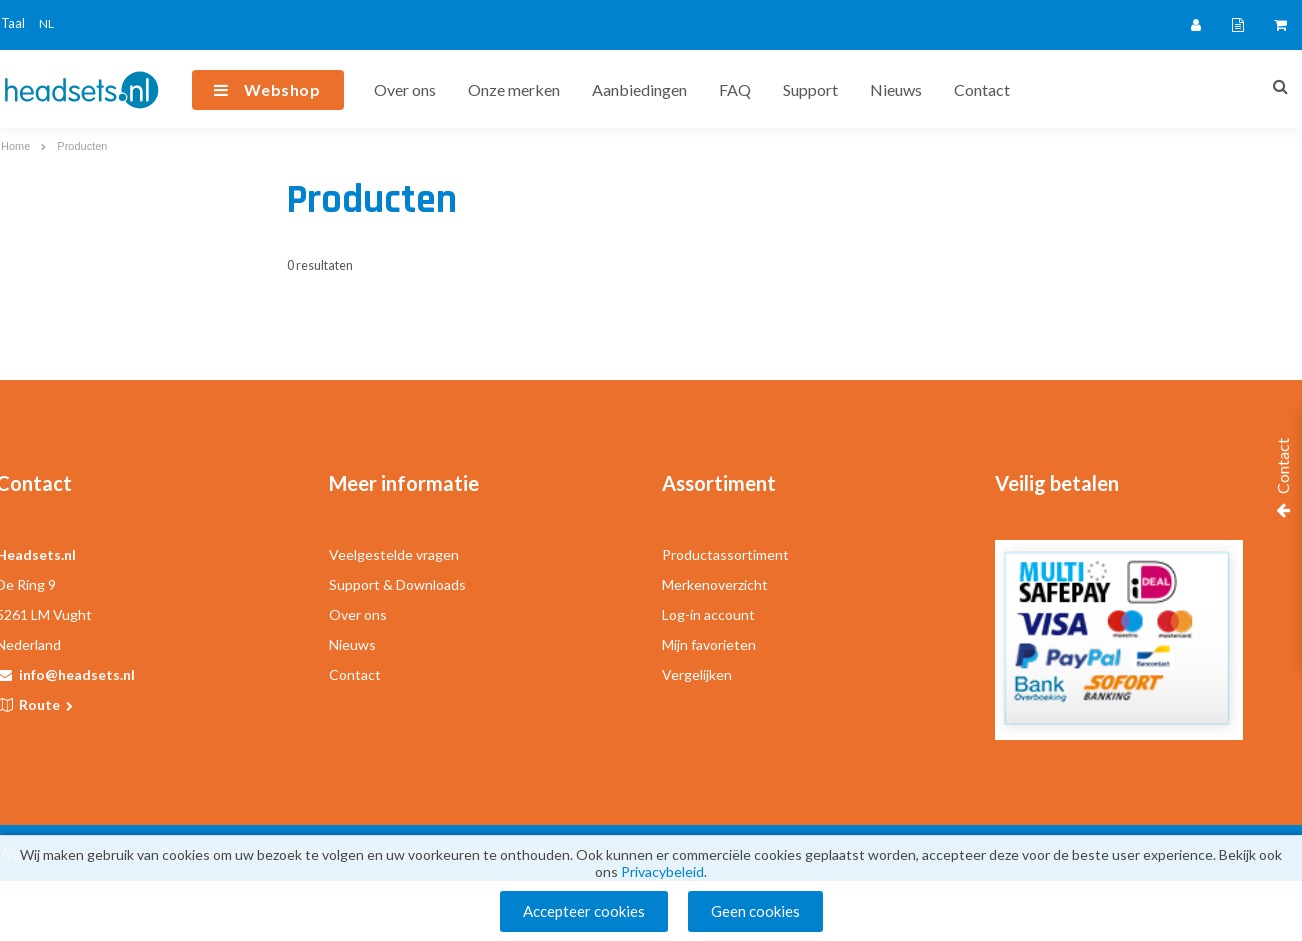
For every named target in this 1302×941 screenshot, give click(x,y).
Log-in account (708, 614)
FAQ (735, 89)
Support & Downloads (397, 584)
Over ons (405, 89)
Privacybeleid (662, 871)
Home (15, 146)
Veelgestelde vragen (394, 554)
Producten (82, 146)
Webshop (282, 89)
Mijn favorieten (709, 644)
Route (47, 704)
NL (46, 23)
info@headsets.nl (77, 674)
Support (810, 89)
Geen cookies (755, 911)
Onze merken (514, 89)
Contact (982, 89)
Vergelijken (697, 674)
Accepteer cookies (584, 911)
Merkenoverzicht (715, 584)
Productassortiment (725, 554)
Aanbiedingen (639, 89)
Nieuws (896, 89)
